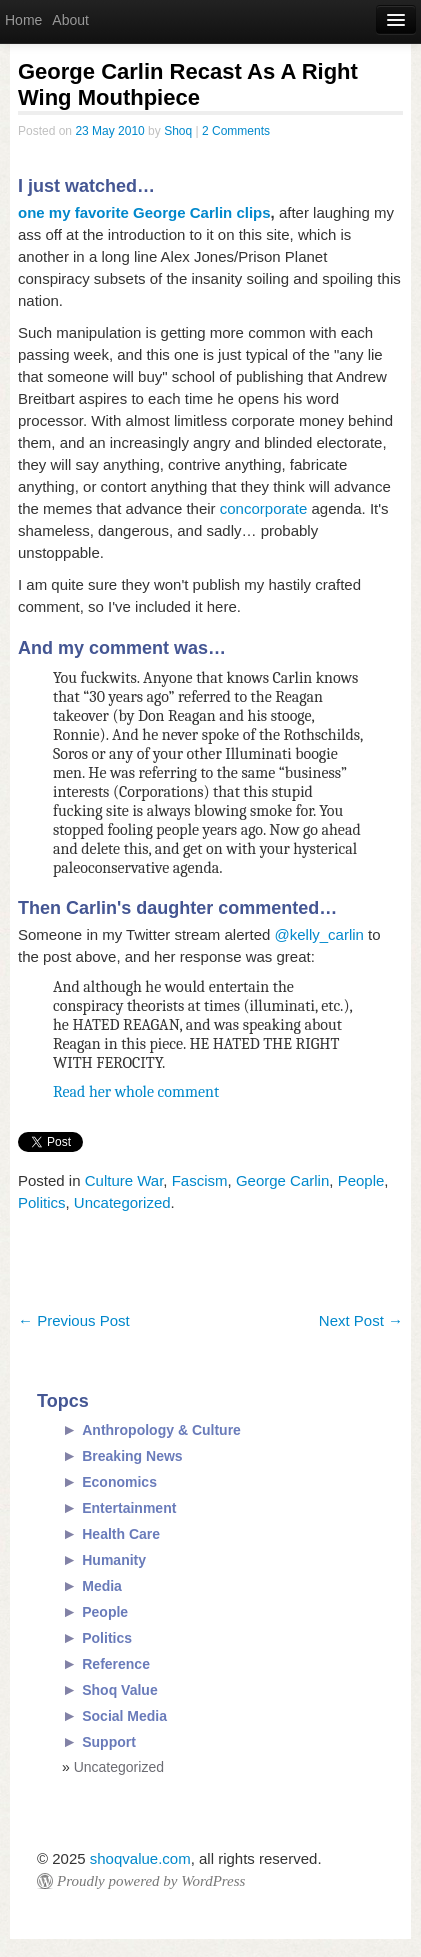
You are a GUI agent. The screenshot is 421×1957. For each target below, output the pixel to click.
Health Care (121, 1534)
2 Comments (236, 131)
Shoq (178, 131)
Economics (119, 1482)
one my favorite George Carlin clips (144, 212)
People (361, 1180)
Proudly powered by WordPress (151, 1881)
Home (23, 20)
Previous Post (74, 1320)
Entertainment (129, 1508)
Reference (116, 1664)
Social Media (124, 1716)
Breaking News (132, 1456)
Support (109, 1742)
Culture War (124, 1180)
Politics (42, 1202)
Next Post (361, 1320)
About (70, 20)
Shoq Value (119, 1690)
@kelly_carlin (319, 934)
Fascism (200, 1180)
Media (102, 1586)
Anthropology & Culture (161, 1430)
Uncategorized (122, 1202)
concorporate (264, 508)
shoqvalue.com (140, 1858)
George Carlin (282, 1180)
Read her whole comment (136, 1092)
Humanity (114, 1560)
